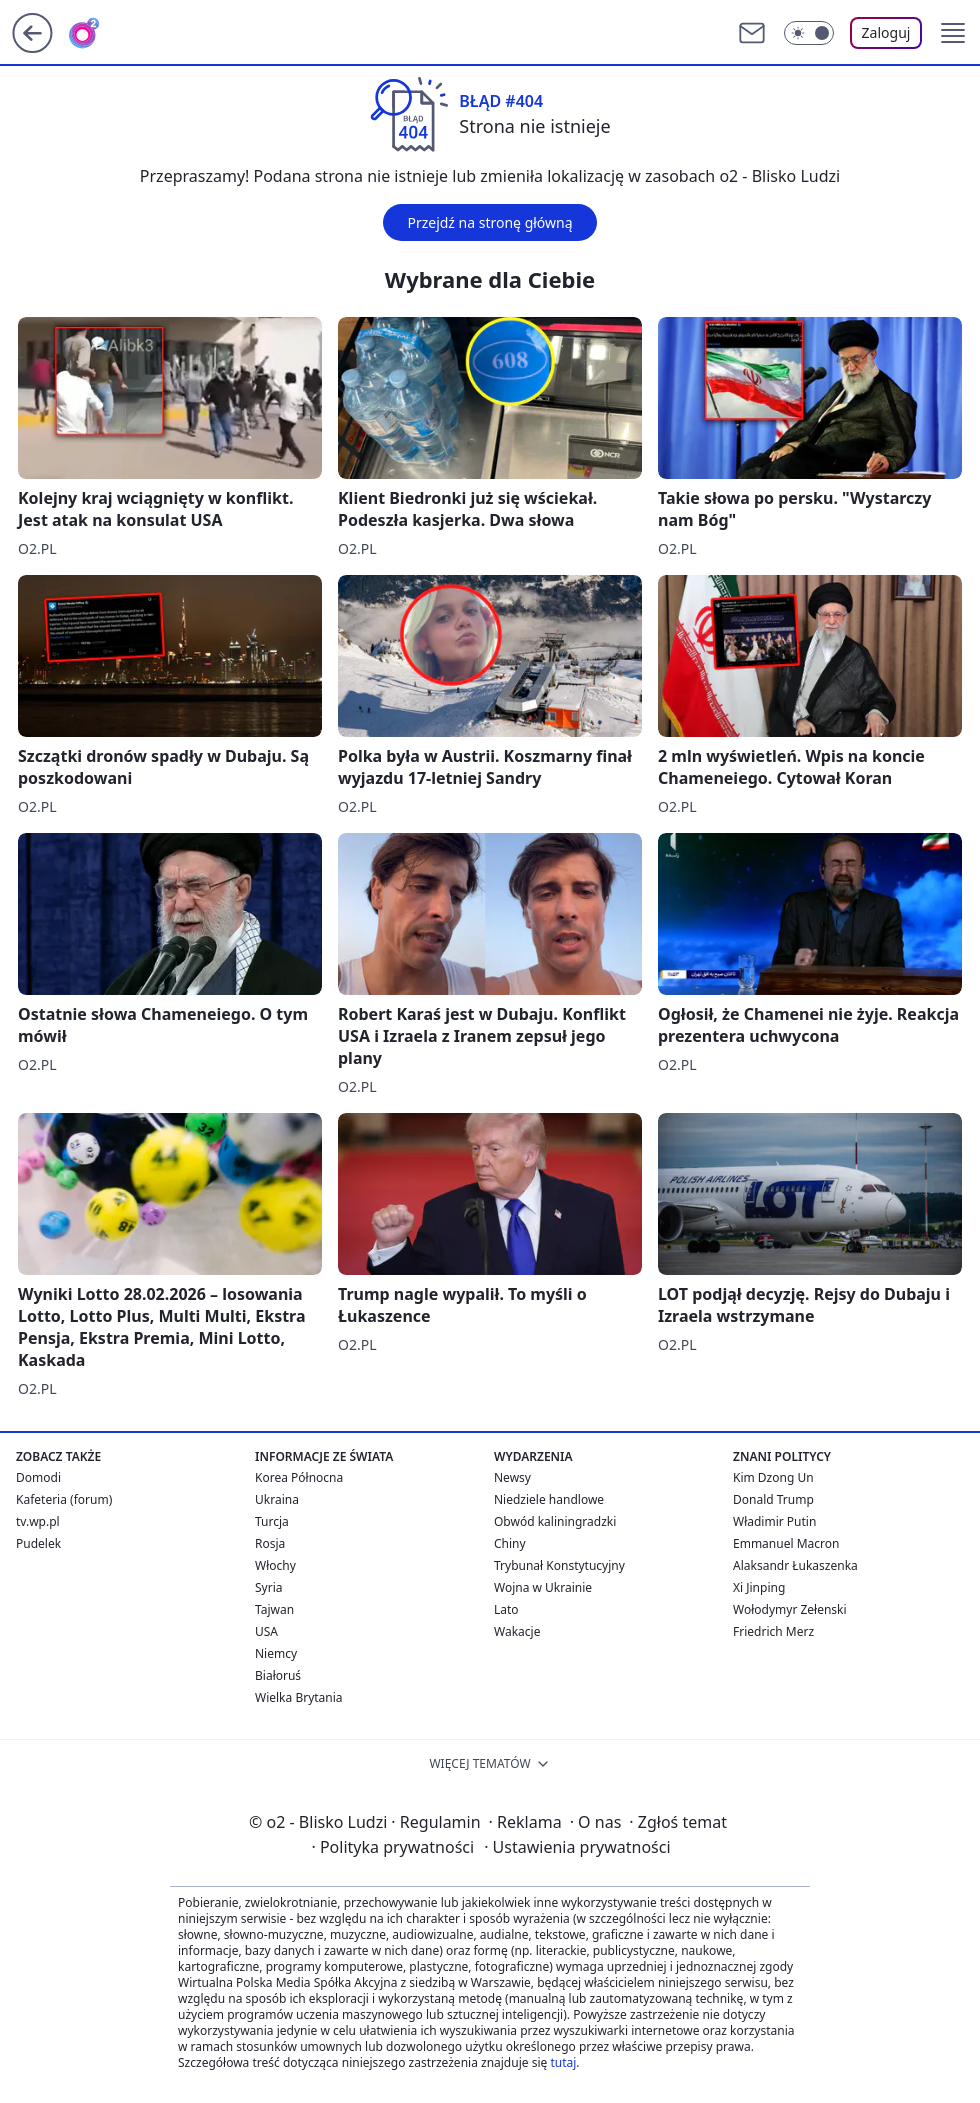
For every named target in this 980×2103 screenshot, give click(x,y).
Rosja (270, 1543)
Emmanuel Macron (786, 1543)
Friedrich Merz (773, 1631)
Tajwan (274, 1609)
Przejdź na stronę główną (489, 222)
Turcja (272, 1521)
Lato (506, 1609)
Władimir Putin (774, 1521)
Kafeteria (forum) (64, 1499)
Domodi (38, 1477)
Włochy (275, 1565)
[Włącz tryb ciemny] (809, 33)
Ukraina (277, 1499)
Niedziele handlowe (549, 1499)
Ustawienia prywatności (577, 1847)
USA (266, 1631)
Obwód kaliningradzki (555, 1521)
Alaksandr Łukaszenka (795, 1565)
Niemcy (276, 1653)
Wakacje (517, 1631)
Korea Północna (299, 1477)
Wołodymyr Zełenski (790, 1609)
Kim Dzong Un (773, 1477)
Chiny (510, 1543)
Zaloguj (886, 32)
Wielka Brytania (299, 1697)
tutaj (563, 2062)
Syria (269, 1587)
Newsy (512, 1477)
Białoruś (278, 1675)
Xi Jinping (759, 1587)
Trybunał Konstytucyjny (559, 1565)
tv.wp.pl (38, 1521)
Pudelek (38, 1543)
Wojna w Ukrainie (543, 1587)
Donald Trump (773, 1499)
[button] (953, 33)
